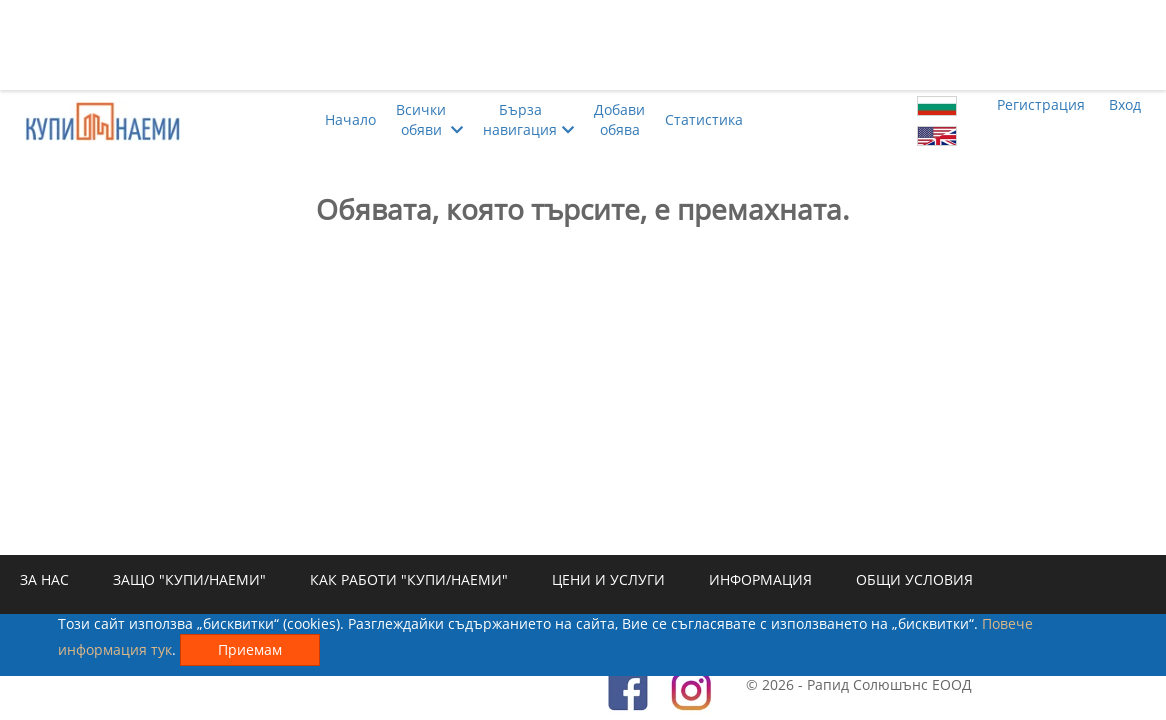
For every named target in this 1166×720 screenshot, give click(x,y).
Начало (350, 119)
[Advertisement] (583, 45)
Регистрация (1041, 104)
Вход (1125, 104)
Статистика (704, 119)
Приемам (250, 649)
